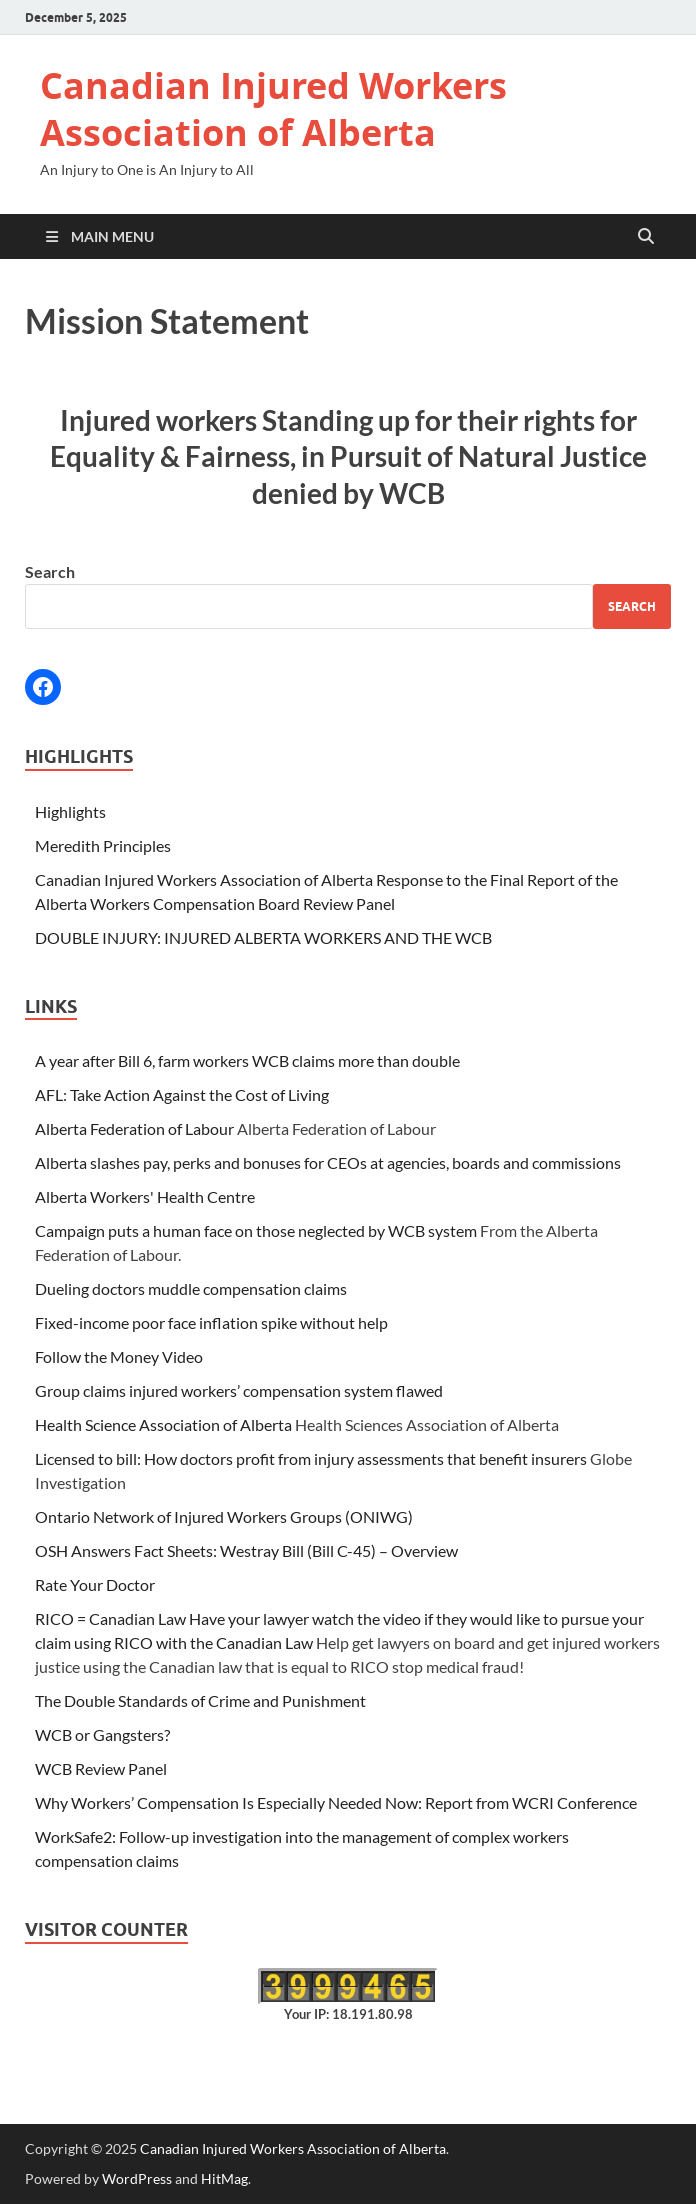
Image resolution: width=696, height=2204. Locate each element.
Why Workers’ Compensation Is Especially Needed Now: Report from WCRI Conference (336, 1802)
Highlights (70, 811)
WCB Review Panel (101, 1768)
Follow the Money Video (119, 1356)
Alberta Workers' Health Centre (145, 1196)
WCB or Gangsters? (102, 1734)
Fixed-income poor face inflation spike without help (211, 1322)
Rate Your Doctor (95, 1584)
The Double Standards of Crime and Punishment (200, 1700)
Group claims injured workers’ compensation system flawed (239, 1390)
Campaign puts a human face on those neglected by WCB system (256, 1230)
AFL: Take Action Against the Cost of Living (182, 1094)
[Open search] (646, 237)
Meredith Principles (103, 845)
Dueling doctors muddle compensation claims (191, 1288)
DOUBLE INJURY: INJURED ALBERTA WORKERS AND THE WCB (263, 937)
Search (50, 571)
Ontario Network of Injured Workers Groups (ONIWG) (224, 1516)
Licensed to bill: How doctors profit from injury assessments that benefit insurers (311, 1458)
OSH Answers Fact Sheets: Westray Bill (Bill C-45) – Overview (246, 1550)
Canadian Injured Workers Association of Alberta (273, 109)
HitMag (224, 2178)
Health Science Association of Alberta (163, 1424)
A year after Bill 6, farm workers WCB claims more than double (247, 1060)
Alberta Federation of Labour (134, 1128)
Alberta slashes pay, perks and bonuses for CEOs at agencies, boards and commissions (328, 1162)
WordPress (137, 2178)
